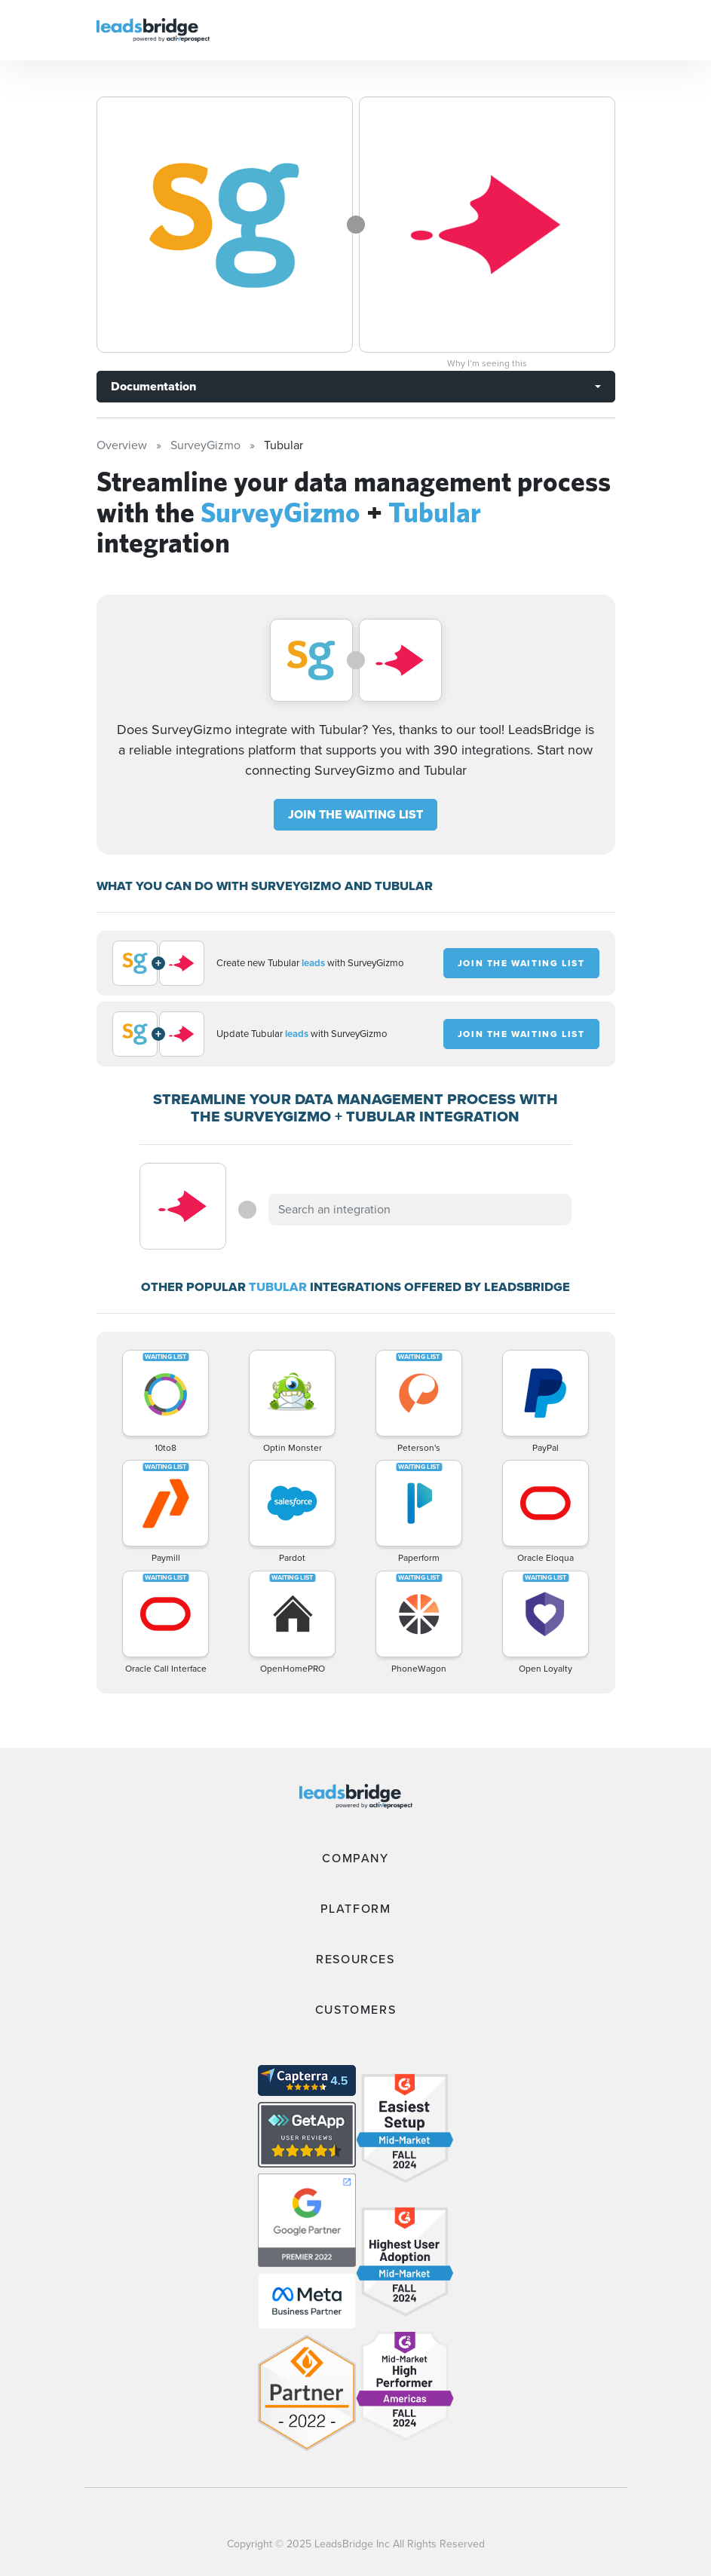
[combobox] (420, 1209)
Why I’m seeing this (487, 363)
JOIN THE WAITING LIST (355, 814)
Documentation (153, 386)
